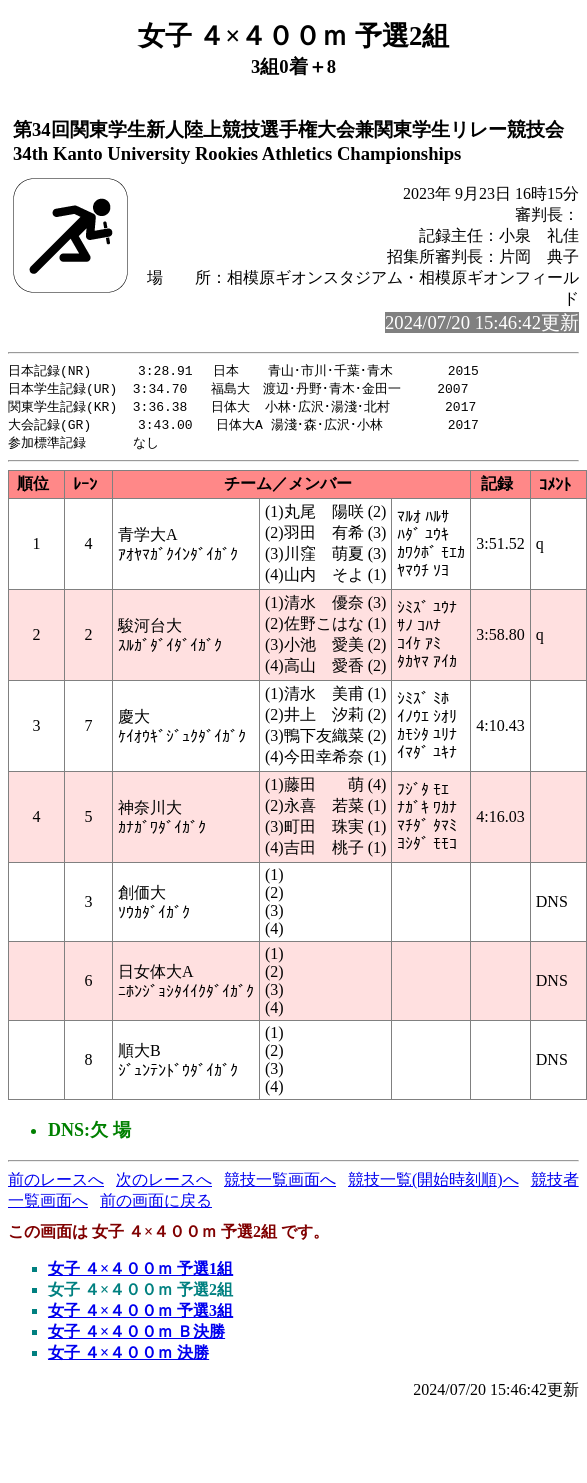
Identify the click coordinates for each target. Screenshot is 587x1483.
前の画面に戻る (156, 1205)
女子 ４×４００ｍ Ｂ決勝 (136, 1336)
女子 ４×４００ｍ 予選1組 (140, 1273)
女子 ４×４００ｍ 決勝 (128, 1357)
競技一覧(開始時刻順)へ (433, 1184)
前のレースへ (56, 1184)
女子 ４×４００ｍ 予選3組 (140, 1315)
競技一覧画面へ (280, 1184)
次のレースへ (164, 1184)
